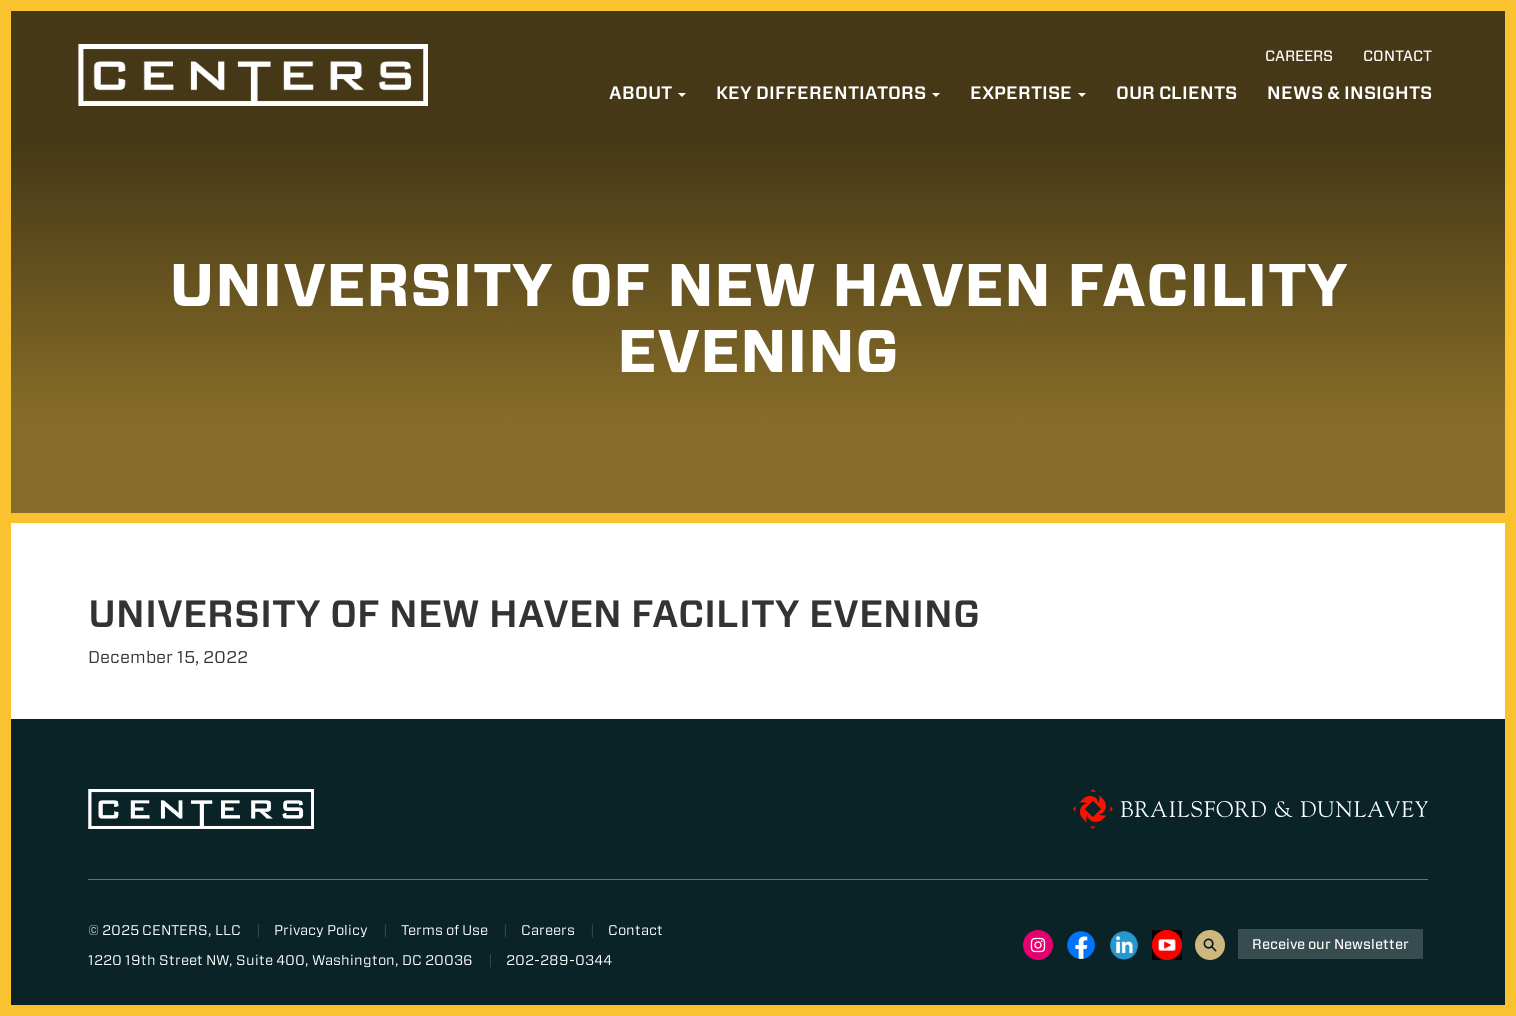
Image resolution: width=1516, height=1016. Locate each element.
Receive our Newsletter (1330, 944)
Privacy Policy (321, 930)
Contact (1397, 56)
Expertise (1028, 92)
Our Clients (1176, 92)
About (647, 92)
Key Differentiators (828, 92)
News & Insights (1349, 92)
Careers (1299, 56)
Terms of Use (444, 930)
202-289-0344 (559, 960)
